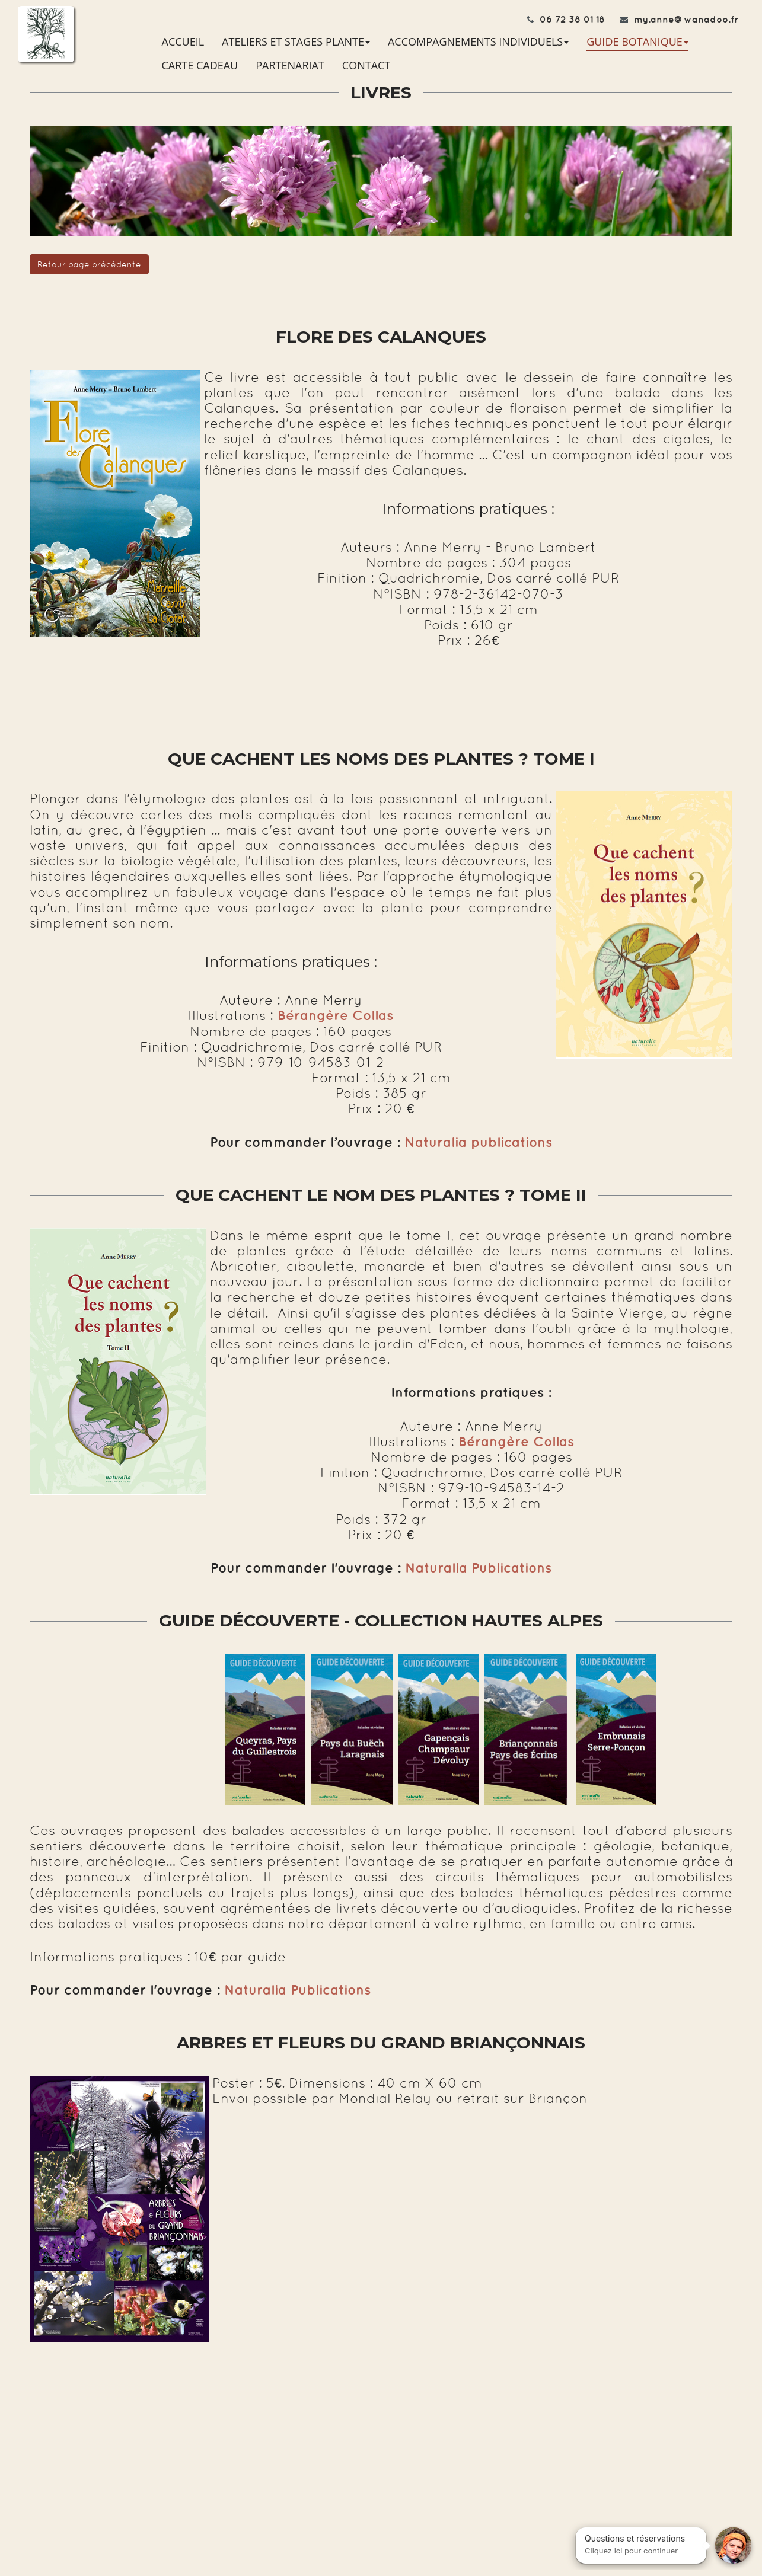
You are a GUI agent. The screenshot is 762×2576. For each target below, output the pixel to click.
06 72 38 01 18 (572, 19)
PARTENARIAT (290, 65)
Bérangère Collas (516, 1441)
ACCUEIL (183, 41)
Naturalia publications (478, 1142)
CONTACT (366, 65)
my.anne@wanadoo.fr (686, 19)
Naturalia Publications (478, 1567)
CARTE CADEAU (200, 65)
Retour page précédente (89, 264)
